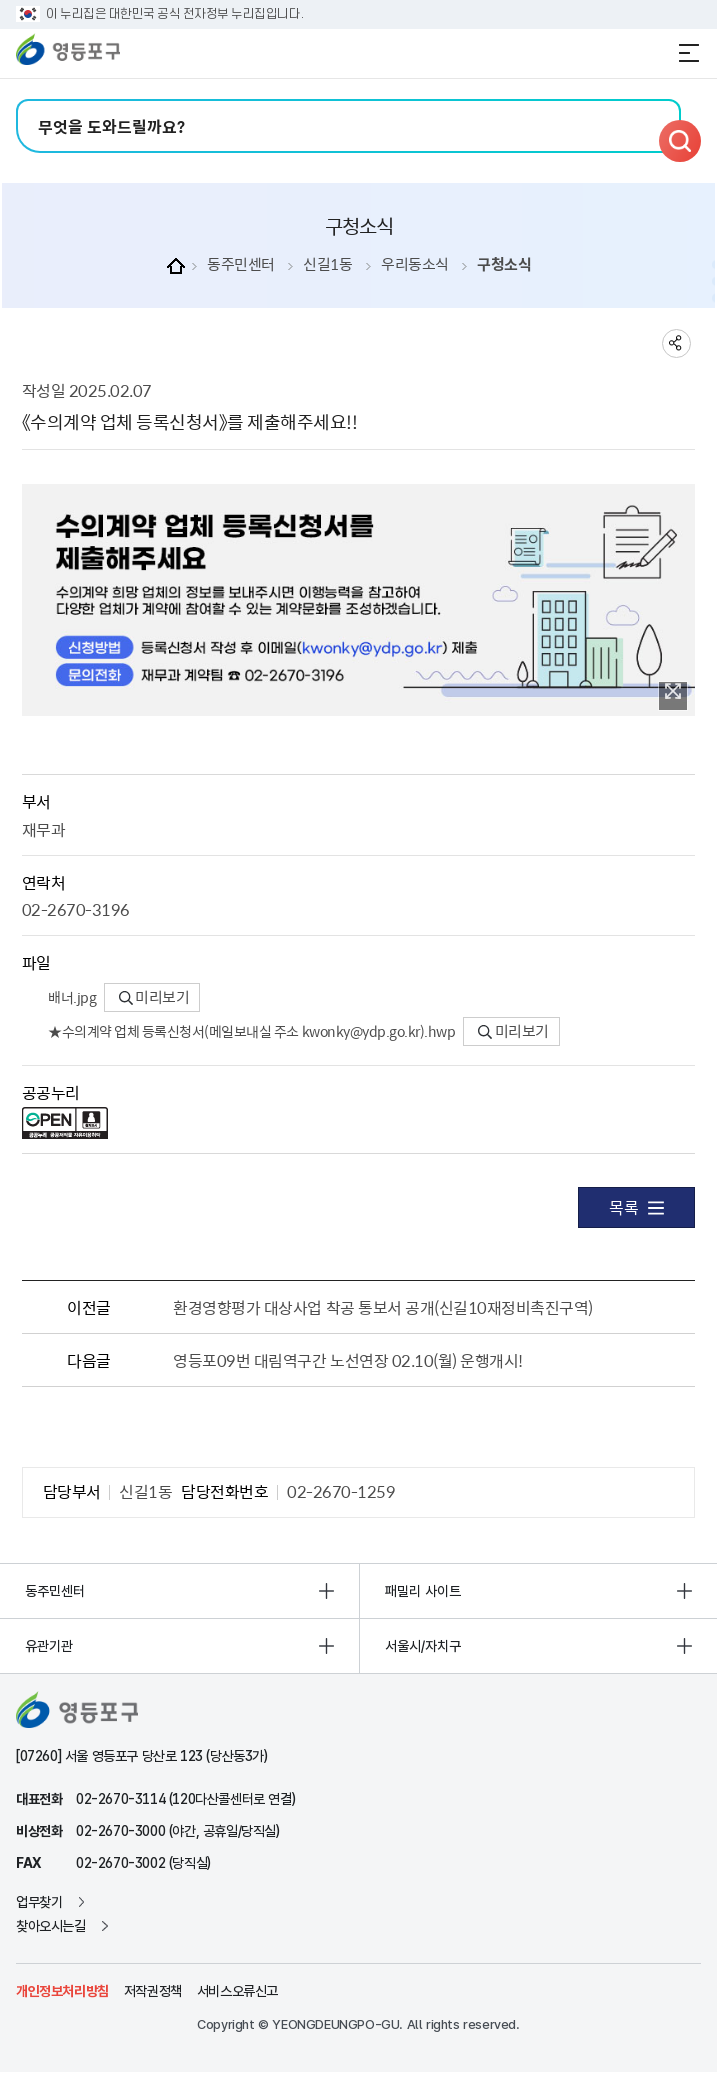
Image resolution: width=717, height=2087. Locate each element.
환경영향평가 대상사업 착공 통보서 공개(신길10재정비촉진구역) (383, 1307)
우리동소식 (415, 264)
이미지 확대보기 (673, 691)
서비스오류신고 (237, 1991)
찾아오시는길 (51, 1926)
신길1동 (327, 264)
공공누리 (51, 1092)
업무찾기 (39, 1902)
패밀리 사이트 (423, 1591)
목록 (636, 1207)
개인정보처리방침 (62, 1991)
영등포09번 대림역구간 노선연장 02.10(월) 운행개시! (348, 1360)
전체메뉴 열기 (689, 53)
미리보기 (154, 997)
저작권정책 (153, 1991)
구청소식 (504, 264)
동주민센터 (241, 264)
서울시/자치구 (423, 1646)
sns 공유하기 (676, 343)
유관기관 (49, 1646)
